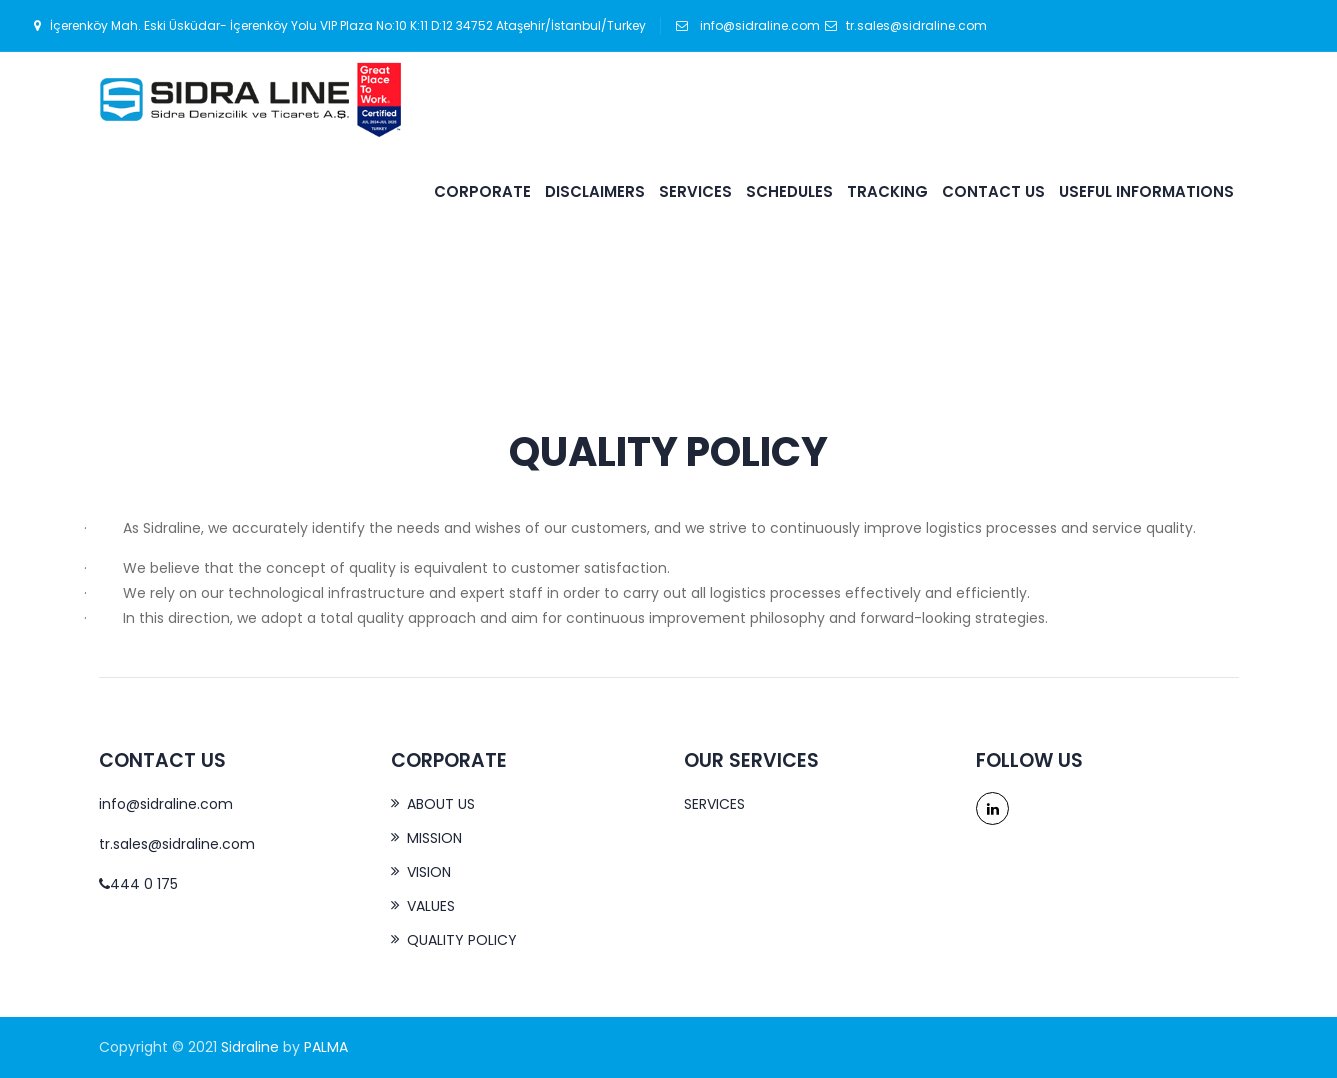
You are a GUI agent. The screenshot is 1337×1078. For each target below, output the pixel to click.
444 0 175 (138, 884)
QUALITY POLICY (462, 940)
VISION (429, 872)
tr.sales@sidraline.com (906, 25)
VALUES (431, 906)
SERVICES (695, 191)
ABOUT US (441, 804)
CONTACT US (993, 191)
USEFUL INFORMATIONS (1146, 191)
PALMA (326, 1047)
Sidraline (250, 1047)
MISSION (434, 838)
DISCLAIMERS (595, 191)
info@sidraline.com (758, 25)
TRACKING (887, 191)
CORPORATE (482, 191)
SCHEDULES (789, 191)
